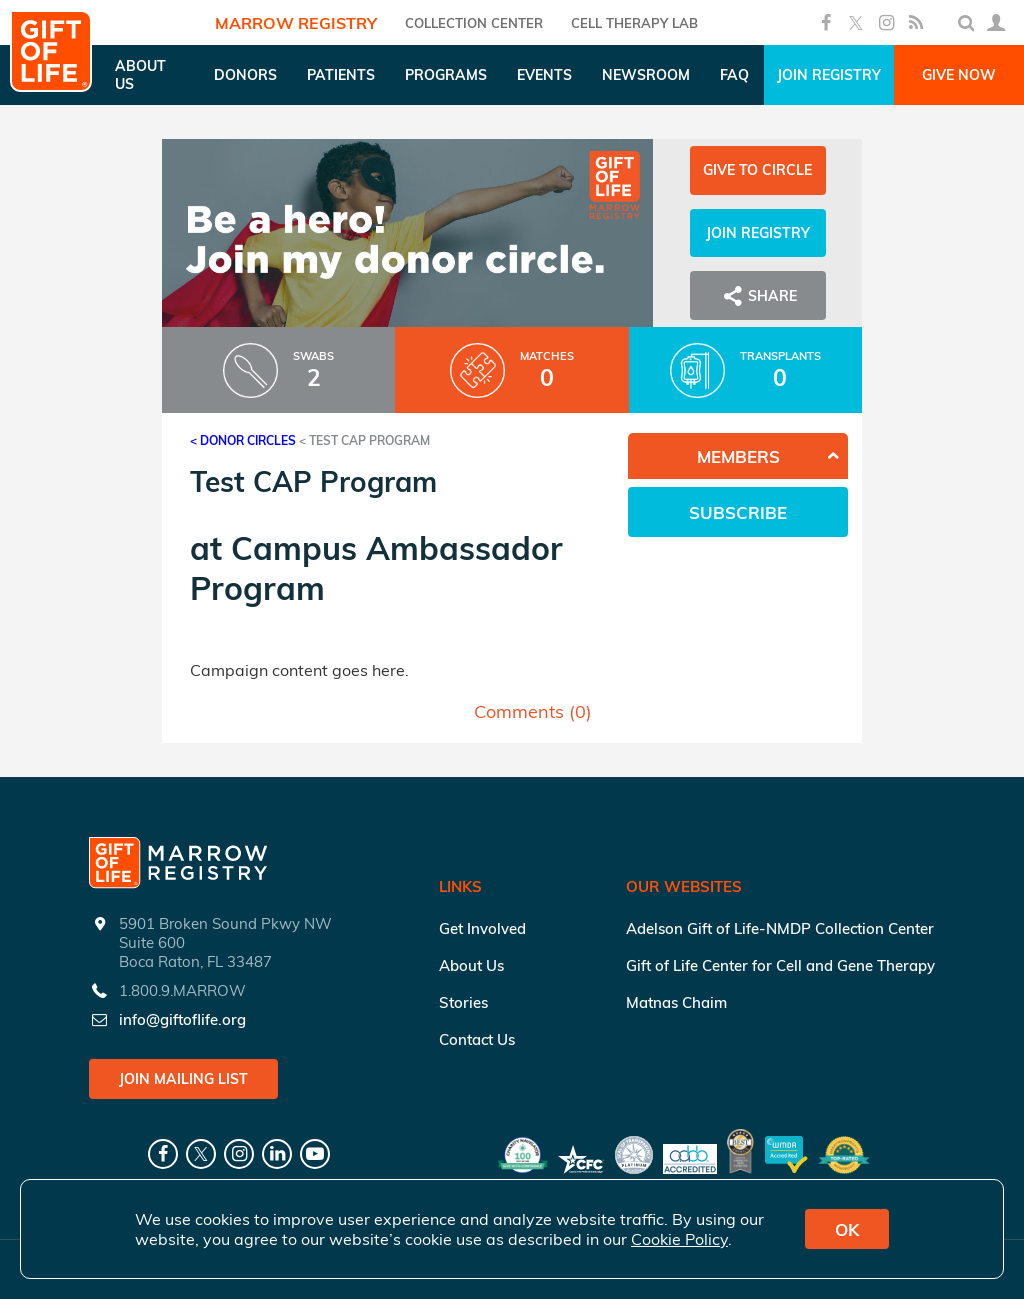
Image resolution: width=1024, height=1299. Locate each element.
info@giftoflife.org (182, 1019)
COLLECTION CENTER (474, 23)
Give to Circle (757, 170)
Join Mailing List (183, 1079)
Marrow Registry (296, 23)
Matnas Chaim (676, 1002)
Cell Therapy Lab (634, 23)
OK (847, 1229)
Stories (463, 1002)
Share (758, 296)
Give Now (959, 75)
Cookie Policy (679, 1239)
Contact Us (477, 1039)
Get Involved (482, 928)
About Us (471, 965)
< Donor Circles (243, 440)
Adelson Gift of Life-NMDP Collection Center (780, 928)
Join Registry (829, 75)
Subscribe (738, 512)
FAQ (734, 75)
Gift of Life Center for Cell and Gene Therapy (780, 965)
